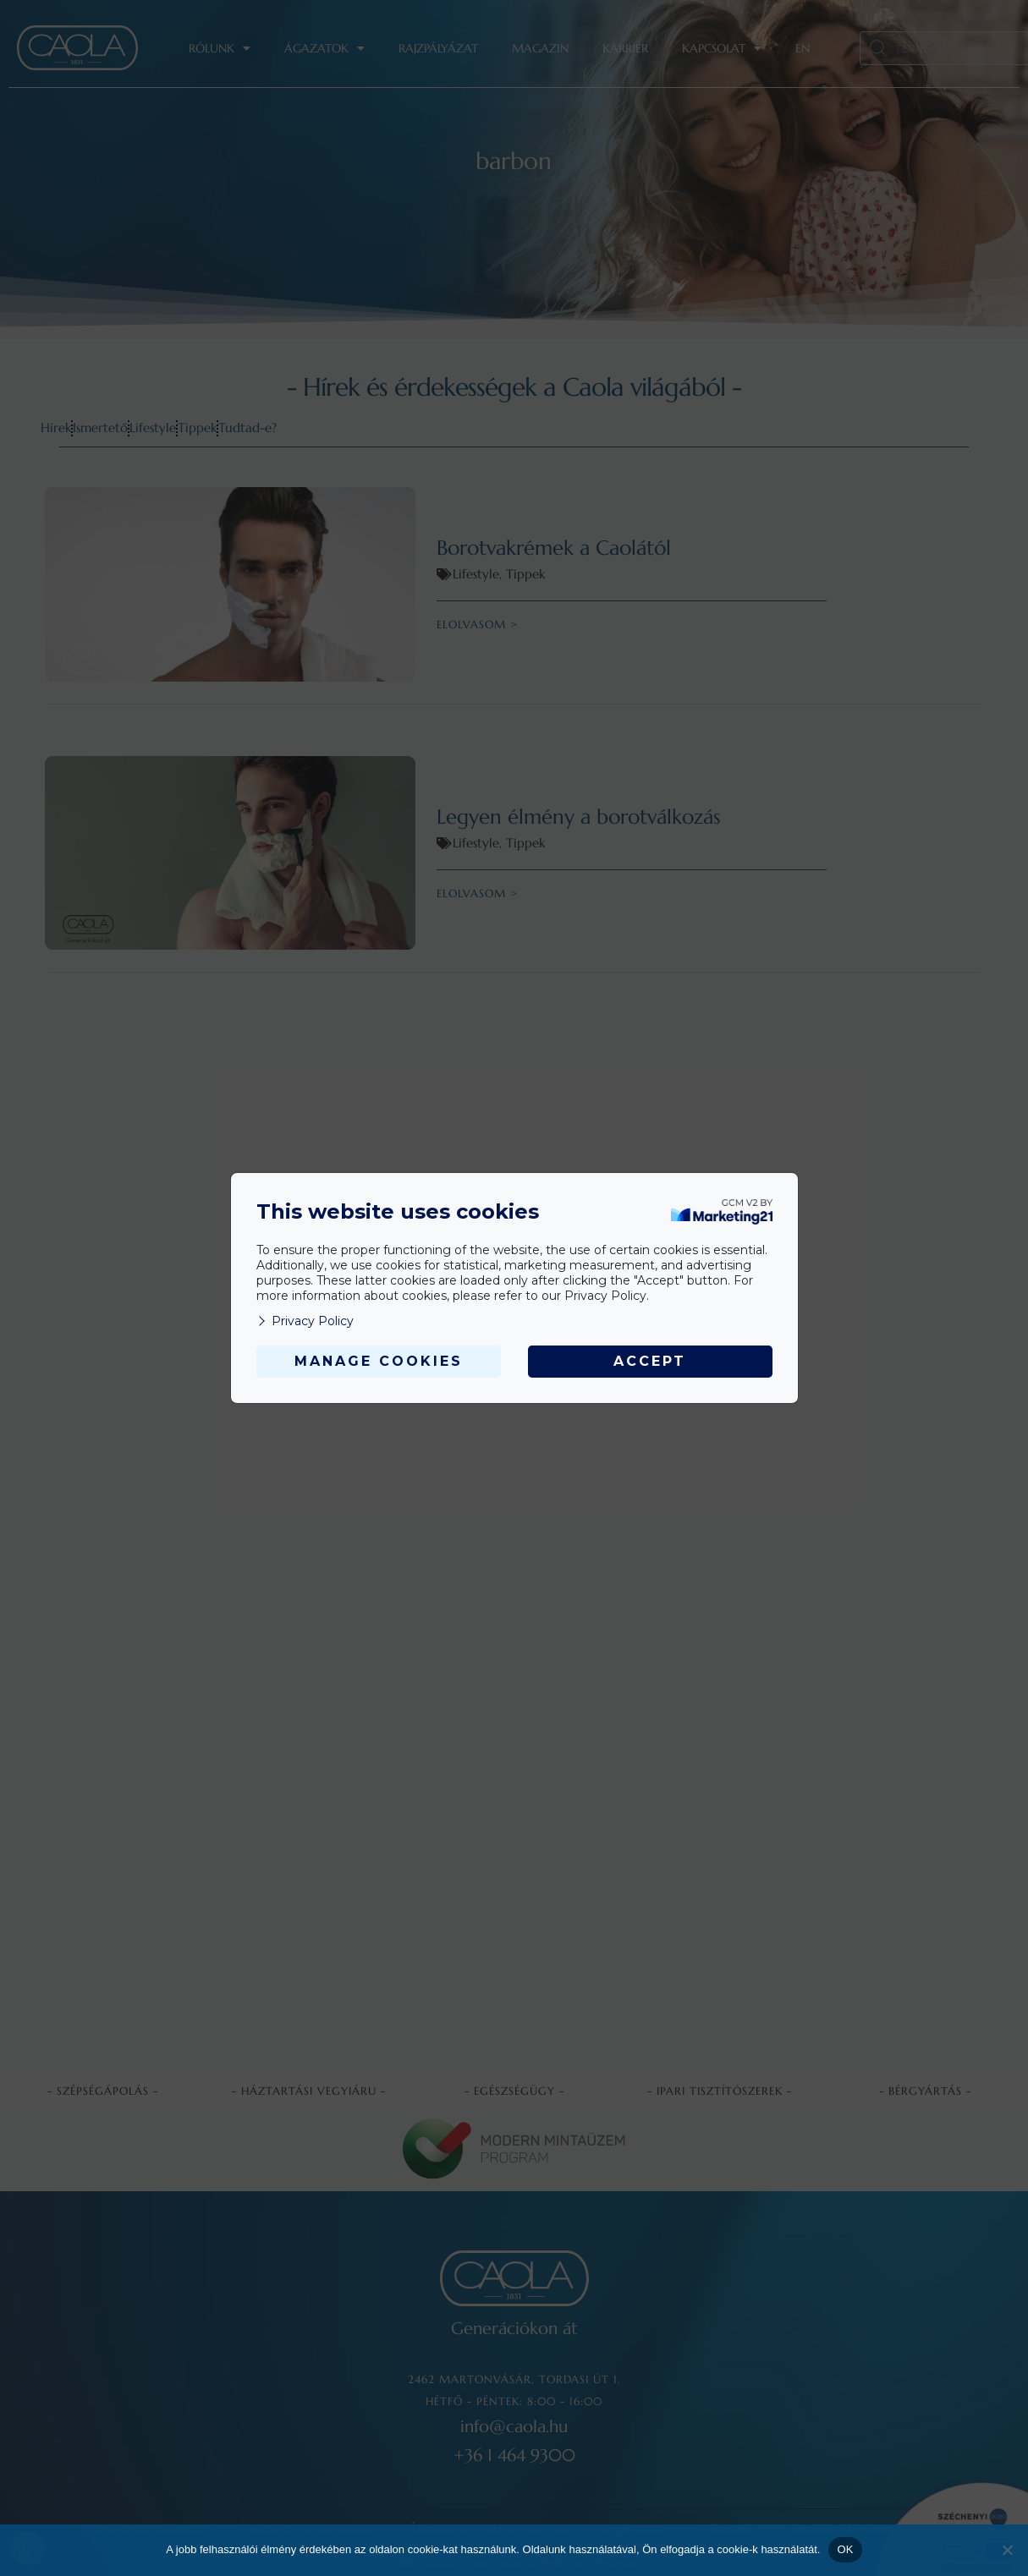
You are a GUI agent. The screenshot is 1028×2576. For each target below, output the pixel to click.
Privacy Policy (305, 1321)
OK (845, 2549)
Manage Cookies (378, 1361)
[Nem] (1006, 2549)
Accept (649, 1361)
